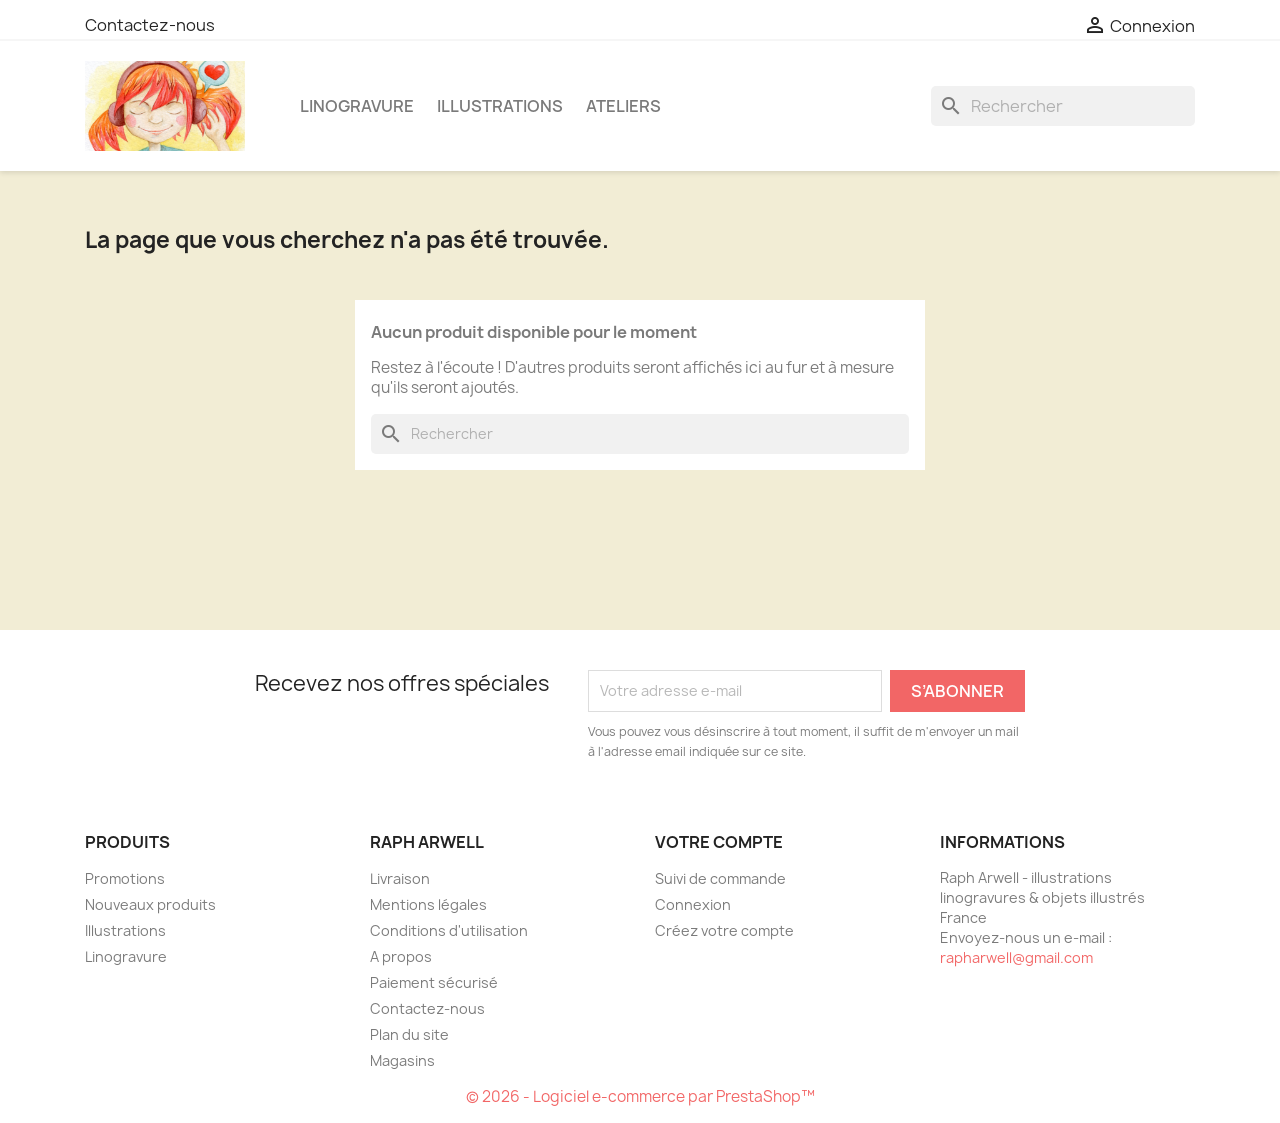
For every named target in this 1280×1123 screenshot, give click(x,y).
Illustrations (500, 106)
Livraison (400, 878)
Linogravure (357, 106)
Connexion (693, 904)
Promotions (125, 878)
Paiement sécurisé (434, 982)
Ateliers (623, 106)
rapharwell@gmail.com (1016, 957)
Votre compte (719, 842)
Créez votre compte (724, 930)
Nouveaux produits (150, 904)
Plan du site (409, 1034)
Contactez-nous (150, 25)
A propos (401, 956)
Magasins (402, 1060)
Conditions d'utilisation (449, 930)
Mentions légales (428, 904)
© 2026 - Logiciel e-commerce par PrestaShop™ (640, 1096)
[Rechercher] (1063, 106)
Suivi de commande (720, 878)
